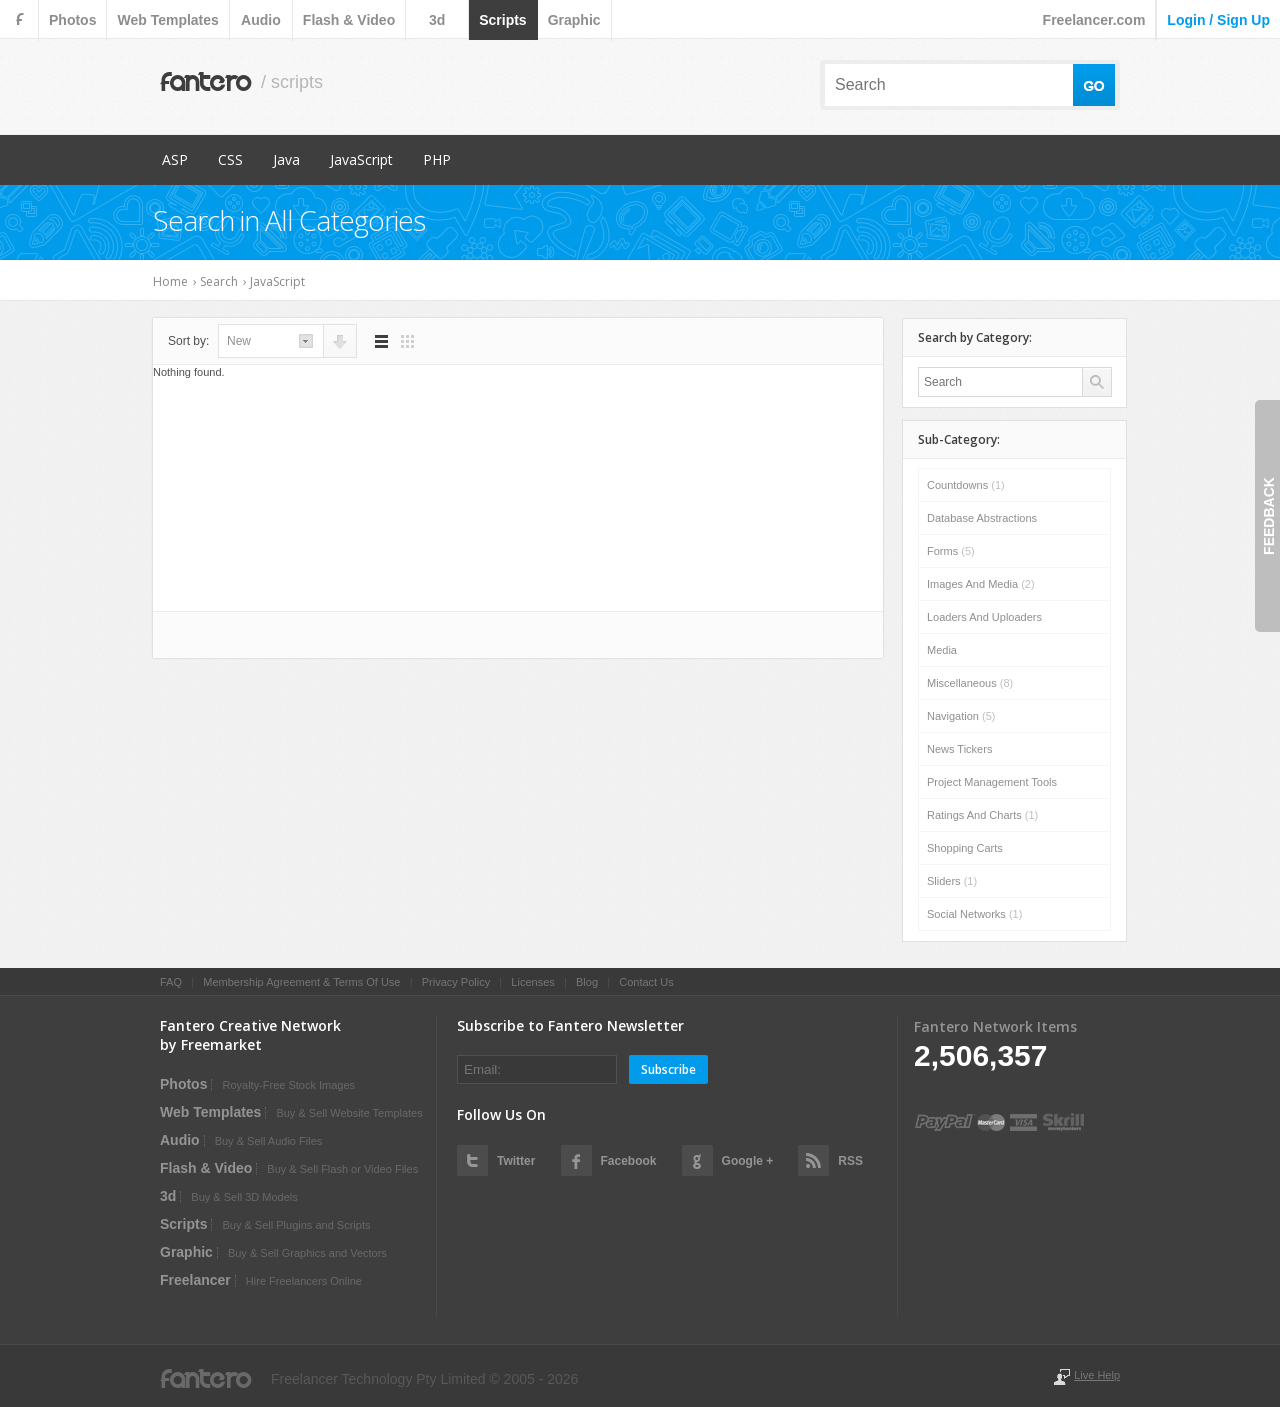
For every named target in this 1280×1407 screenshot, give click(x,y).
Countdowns (966, 485)
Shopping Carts (965, 848)
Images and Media (981, 584)
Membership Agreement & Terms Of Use (301, 982)
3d (437, 20)
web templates (167, 20)
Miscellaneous (970, 683)
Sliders (952, 881)
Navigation (961, 716)
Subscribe (668, 1069)
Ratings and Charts (982, 815)
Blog (587, 982)
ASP (175, 159)
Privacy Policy (456, 982)
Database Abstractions (982, 518)
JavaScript (361, 159)
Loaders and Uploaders (984, 617)
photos (72, 20)
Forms (951, 551)
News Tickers (959, 749)
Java (286, 159)
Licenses (532, 982)
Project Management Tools (992, 782)
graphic (574, 20)
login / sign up (1218, 20)
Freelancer (195, 1280)
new (239, 341)
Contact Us (646, 982)
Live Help (1097, 1375)
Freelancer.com (1094, 20)
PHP (437, 159)
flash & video (349, 20)
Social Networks (974, 914)
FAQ (171, 982)
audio (261, 20)
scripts (502, 20)
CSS (230, 159)
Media (942, 650)
